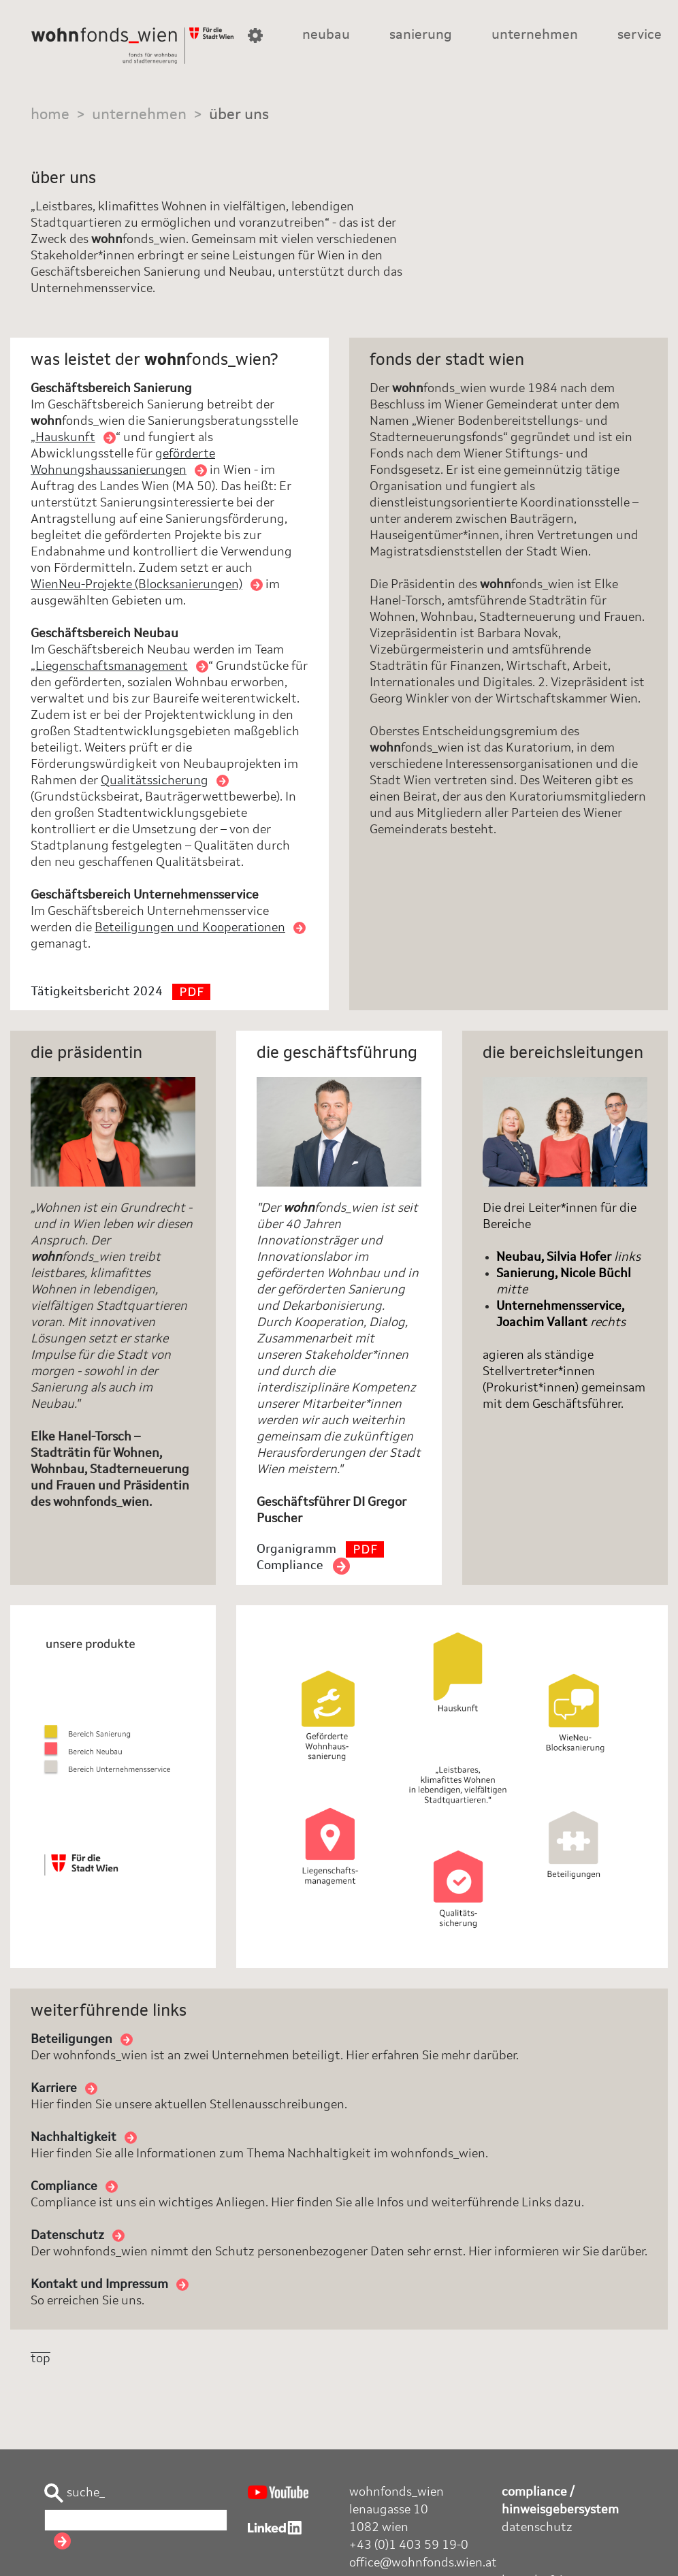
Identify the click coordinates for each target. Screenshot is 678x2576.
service (639, 35)
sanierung (420, 35)
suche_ (74, 2493)
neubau (326, 35)
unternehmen (534, 35)
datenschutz (537, 2528)
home (50, 115)
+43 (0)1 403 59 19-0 (408, 2545)
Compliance (303, 1566)
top (40, 2359)
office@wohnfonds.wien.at (423, 2563)
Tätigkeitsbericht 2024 (120, 992)
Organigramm (320, 1549)
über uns (239, 115)
